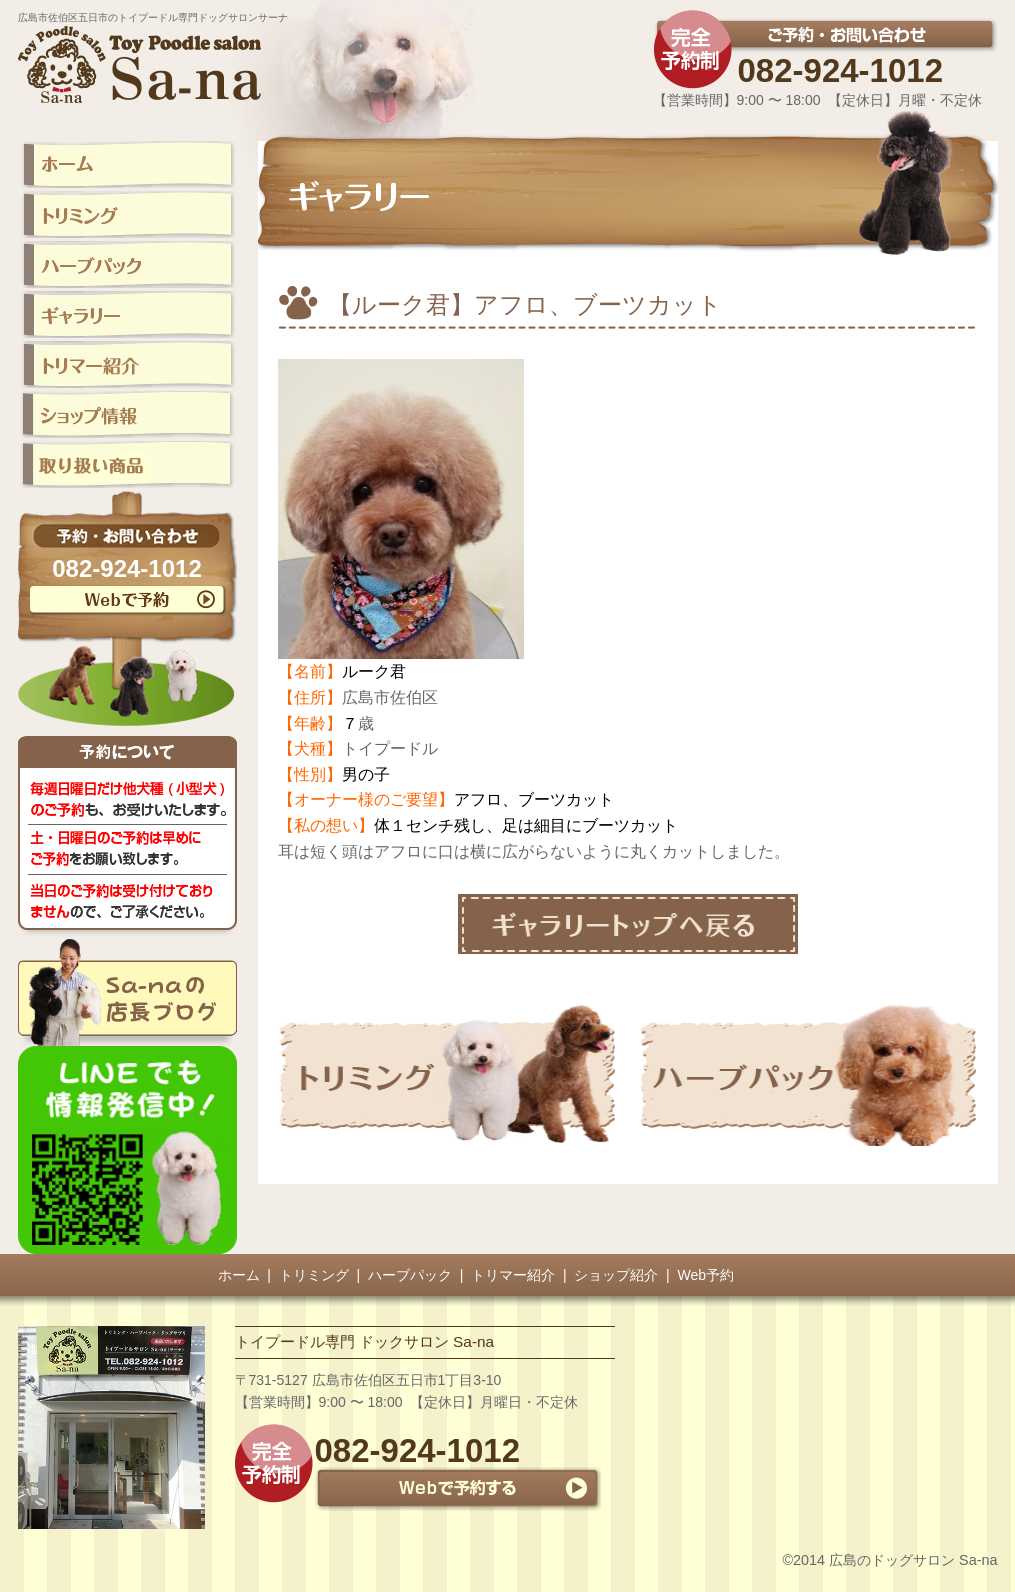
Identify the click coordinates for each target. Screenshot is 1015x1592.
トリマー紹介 (513, 1275)
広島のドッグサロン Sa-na (913, 1560)
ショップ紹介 (616, 1275)
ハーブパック (410, 1275)
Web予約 (706, 1275)
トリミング (314, 1275)
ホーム (239, 1275)
